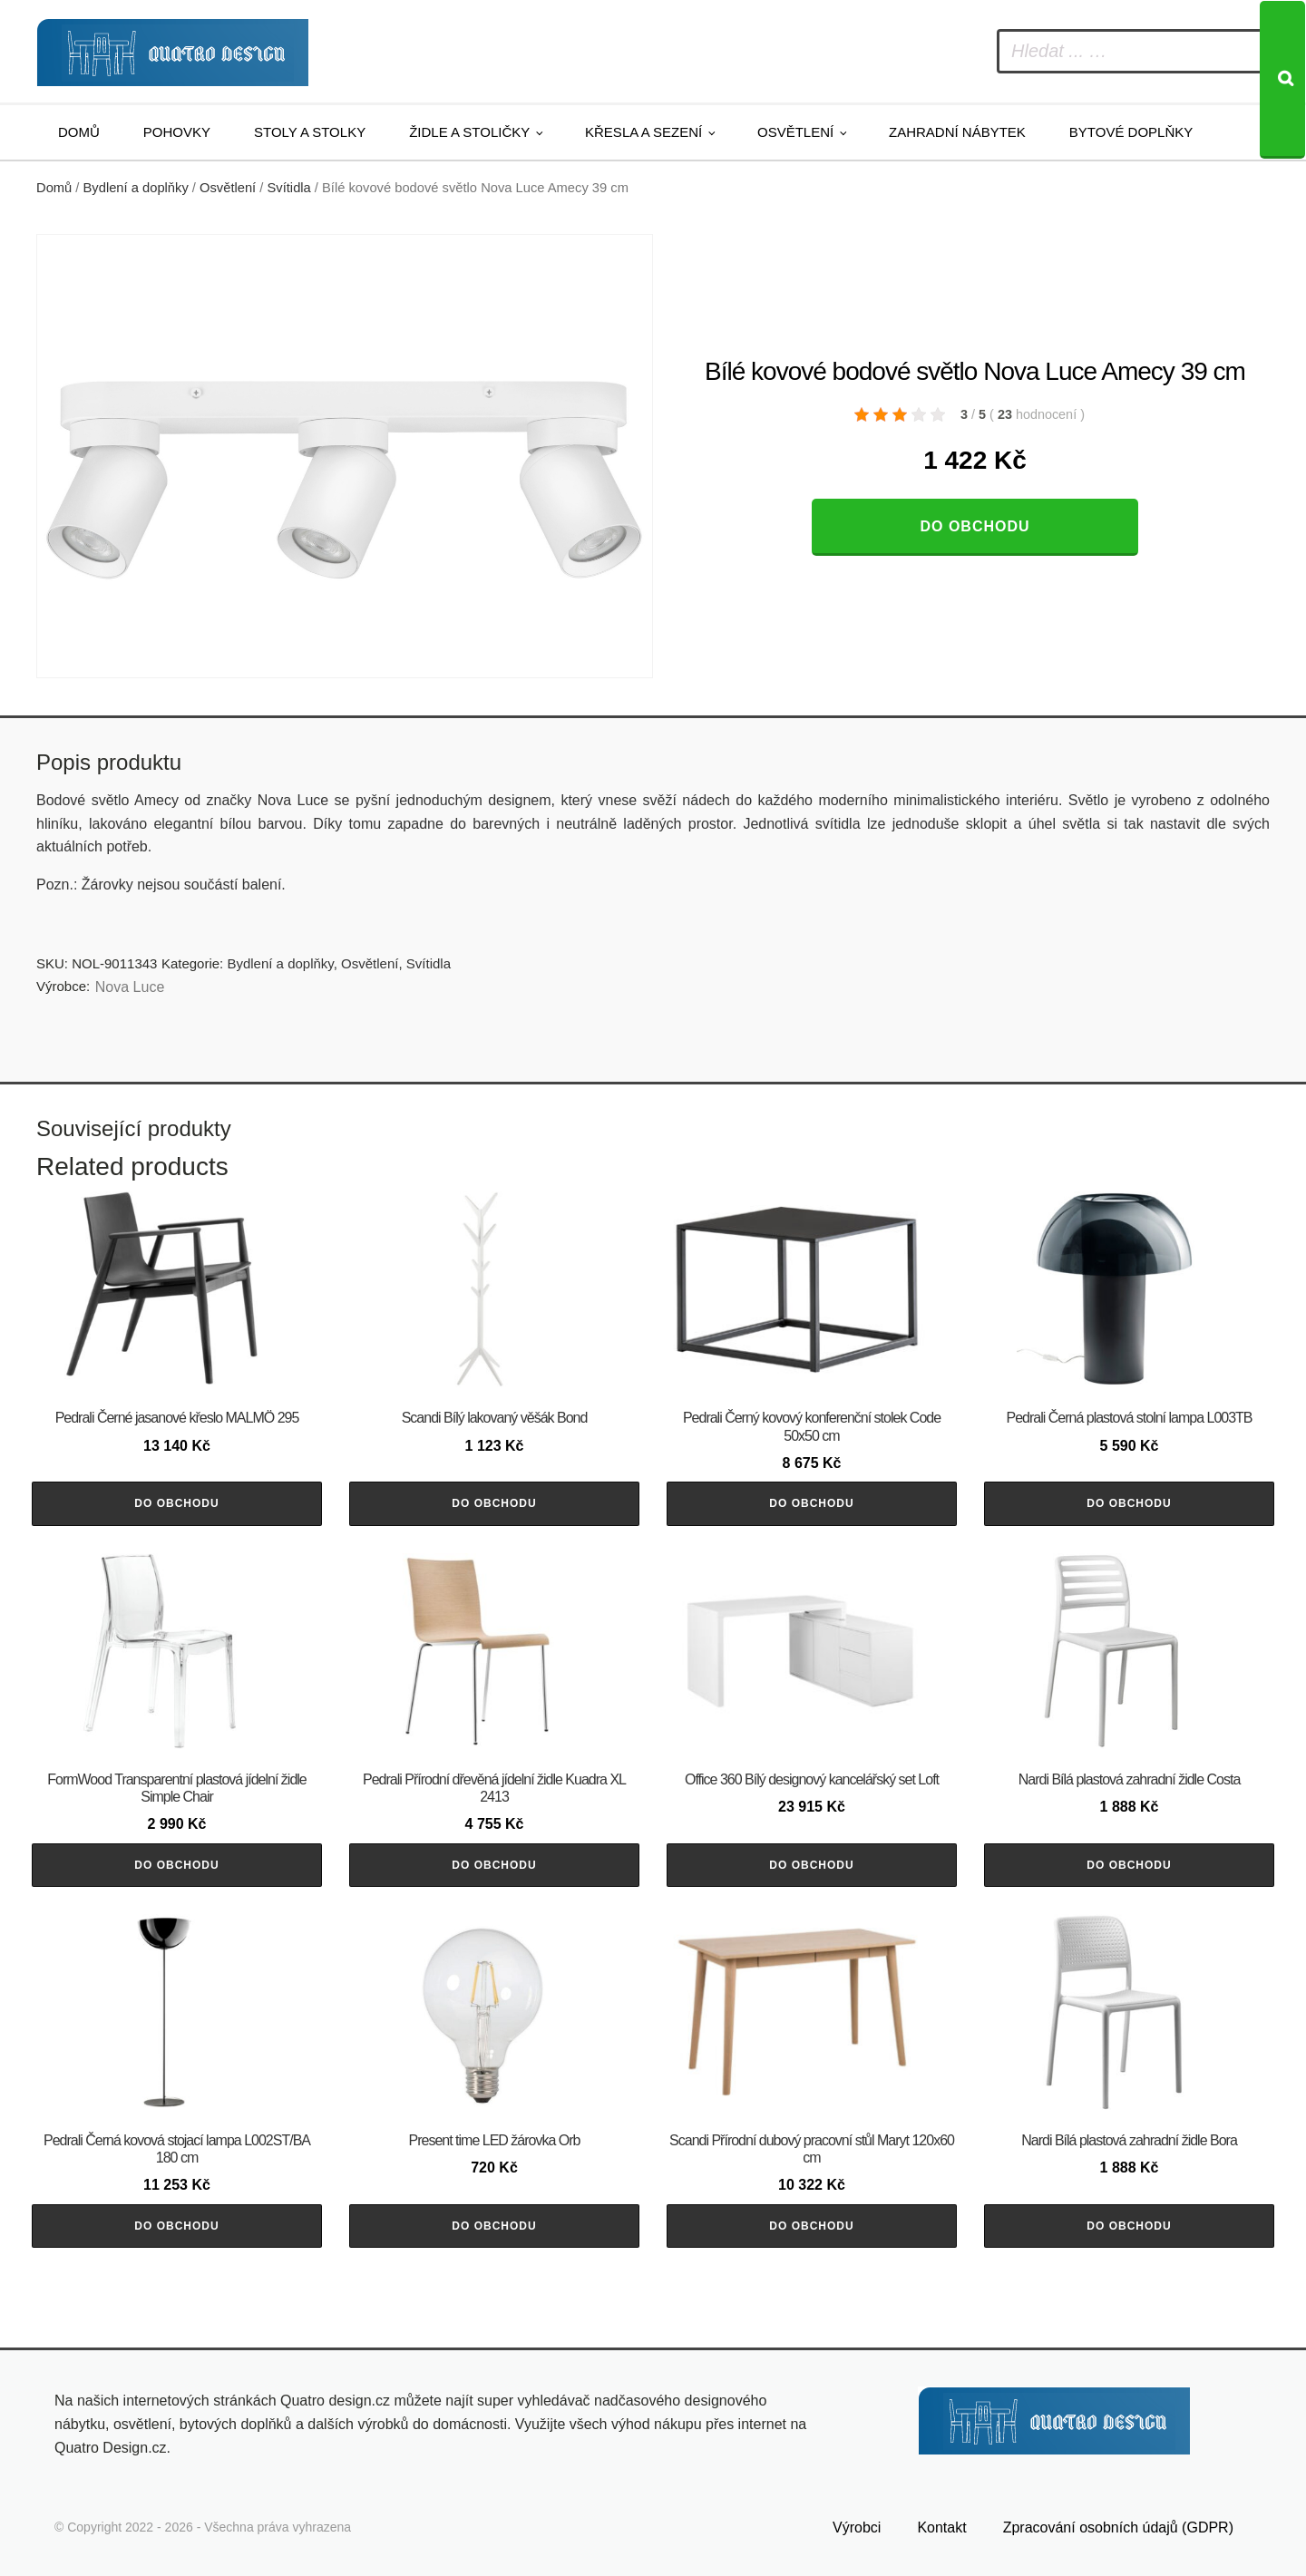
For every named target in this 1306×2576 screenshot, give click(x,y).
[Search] (1282, 80)
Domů (79, 132)
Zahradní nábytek (957, 132)
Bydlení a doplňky (136, 187)
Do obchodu (974, 526)
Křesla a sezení (643, 132)
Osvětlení (795, 132)
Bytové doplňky (1131, 132)
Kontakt (941, 2527)
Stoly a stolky (309, 132)
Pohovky (176, 132)
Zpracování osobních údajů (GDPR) (1118, 2527)
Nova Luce (130, 987)
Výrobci (857, 2527)
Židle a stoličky (469, 132)
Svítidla (289, 187)
